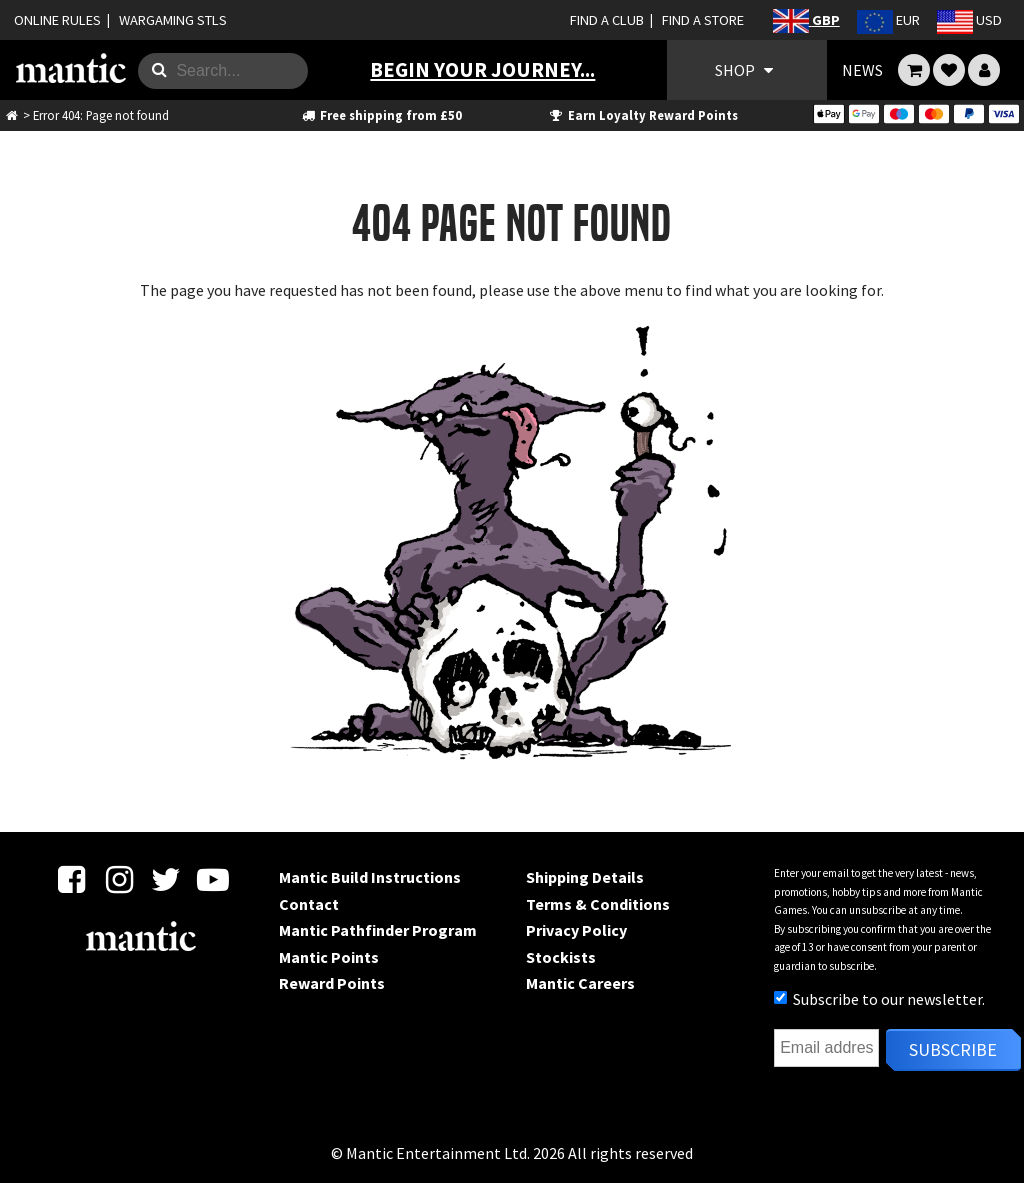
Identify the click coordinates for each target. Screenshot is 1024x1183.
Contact (309, 904)
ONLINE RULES (57, 20)
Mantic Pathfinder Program (378, 930)
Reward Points (332, 983)
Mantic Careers (580, 983)
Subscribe (953, 1049)
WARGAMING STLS (173, 20)
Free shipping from (380, 115)
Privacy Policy (576, 930)
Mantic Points (329, 957)
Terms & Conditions (598, 904)
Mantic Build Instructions (370, 877)
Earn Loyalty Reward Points (642, 115)
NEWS (862, 70)
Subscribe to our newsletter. (879, 999)
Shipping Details (585, 877)
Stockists (561, 957)
